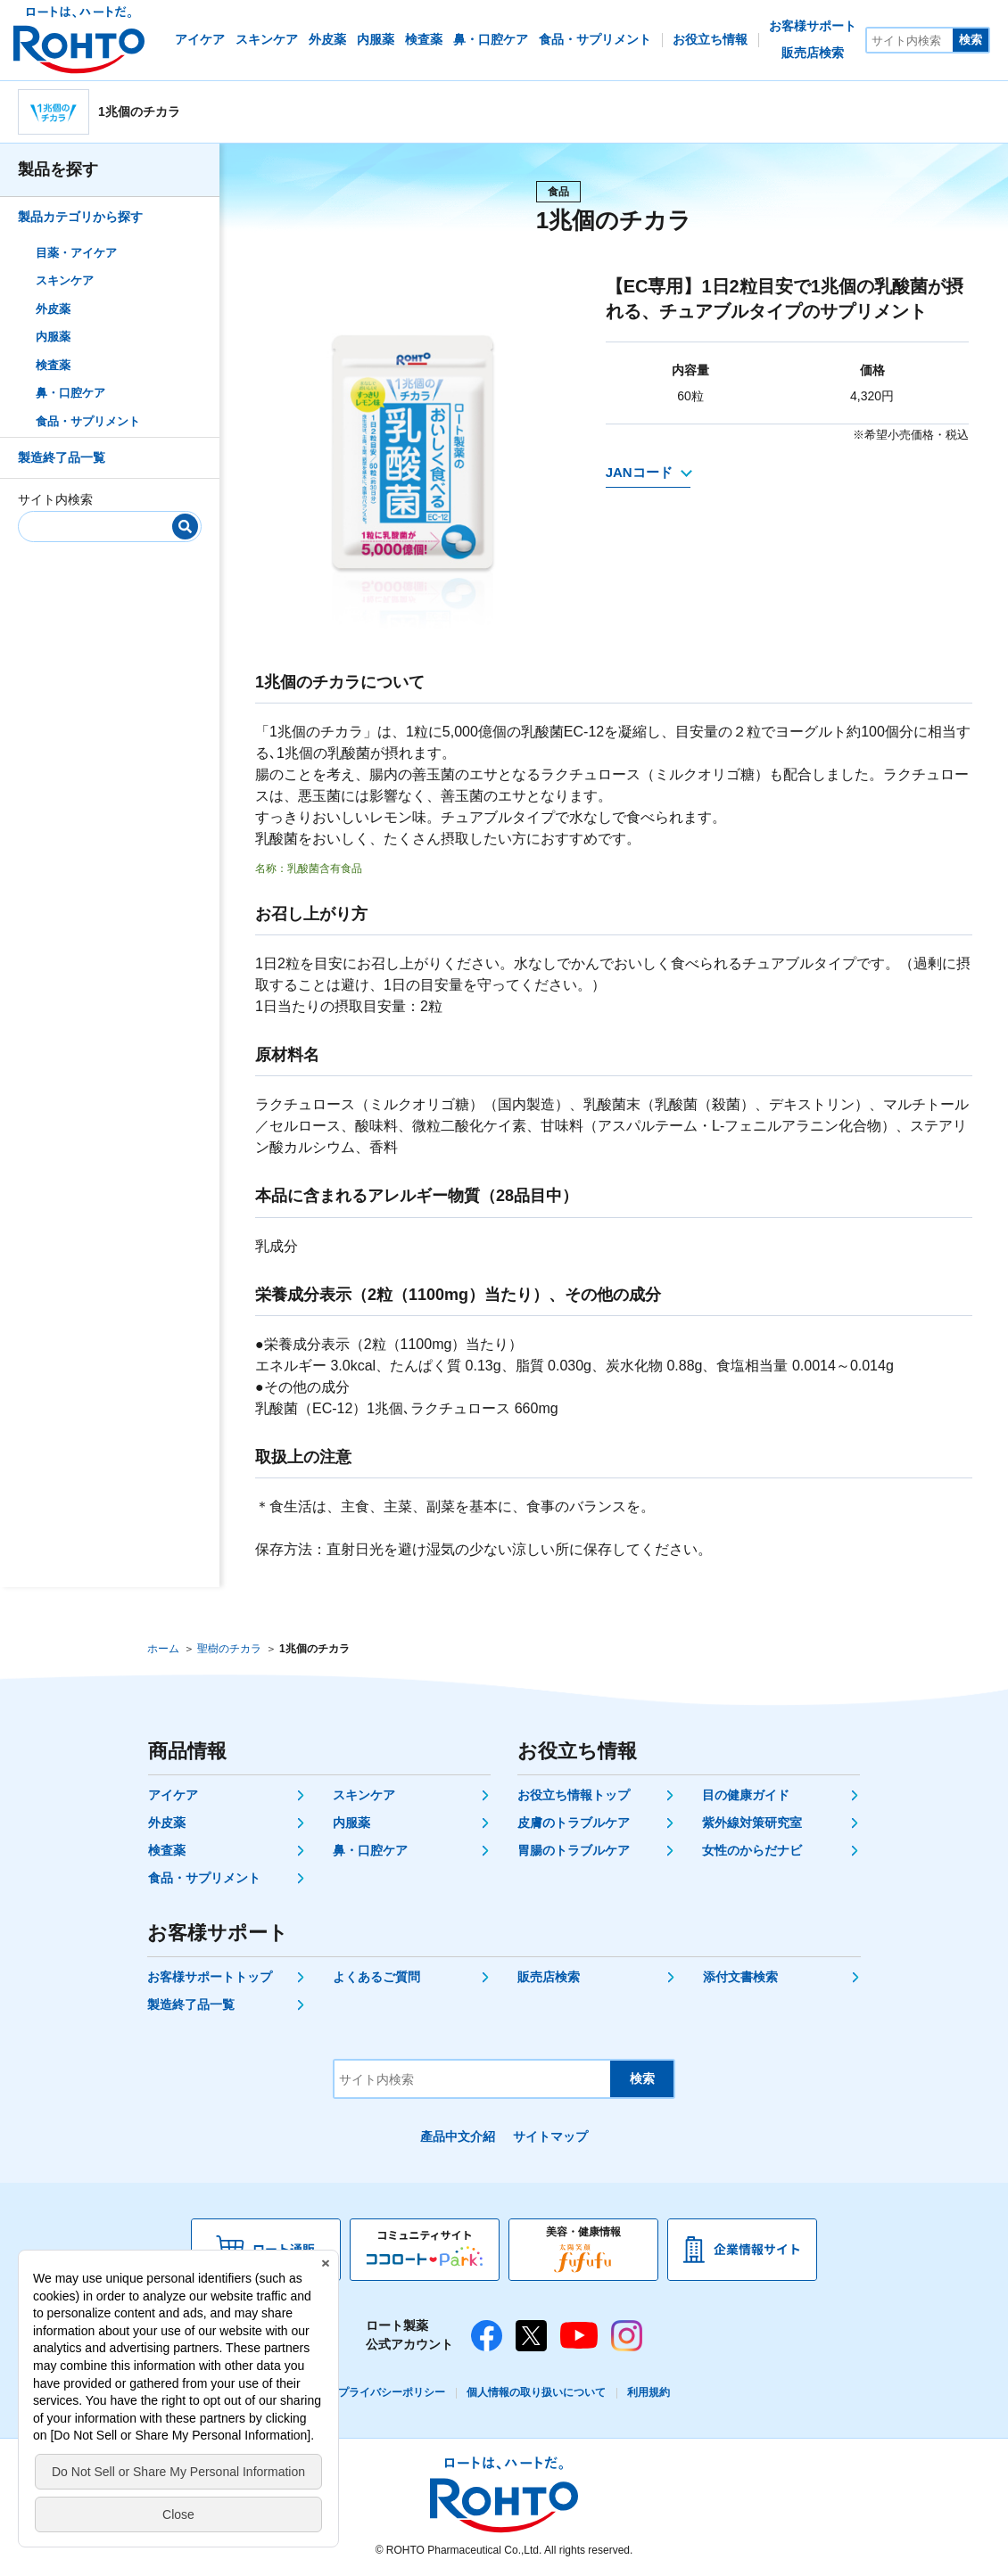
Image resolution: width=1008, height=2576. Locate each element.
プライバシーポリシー (391, 2392)
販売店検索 (548, 1977)
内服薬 (53, 336)
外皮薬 (53, 309)
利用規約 (648, 2392)
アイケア (173, 1795)
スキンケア (65, 280)
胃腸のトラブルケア (573, 1850)
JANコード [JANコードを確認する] (639, 472)
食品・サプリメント (88, 421)
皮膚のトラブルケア (573, 1822)
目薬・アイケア (76, 252)
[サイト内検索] (910, 40)
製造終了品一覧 (61, 457)
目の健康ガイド (745, 1795)
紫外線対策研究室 (752, 1822)
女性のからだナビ (752, 1850)
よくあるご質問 (376, 1977)
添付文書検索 (740, 1977)
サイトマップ (550, 2136)
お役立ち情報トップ (573, 1795)
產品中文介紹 (457, 2136)
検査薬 (53, 365)
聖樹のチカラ (229, 1648)
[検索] (185, 526)
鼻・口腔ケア (70, 392)
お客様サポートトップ (209, 1977)
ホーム (163, 1648)
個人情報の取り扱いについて (536, 2392)
